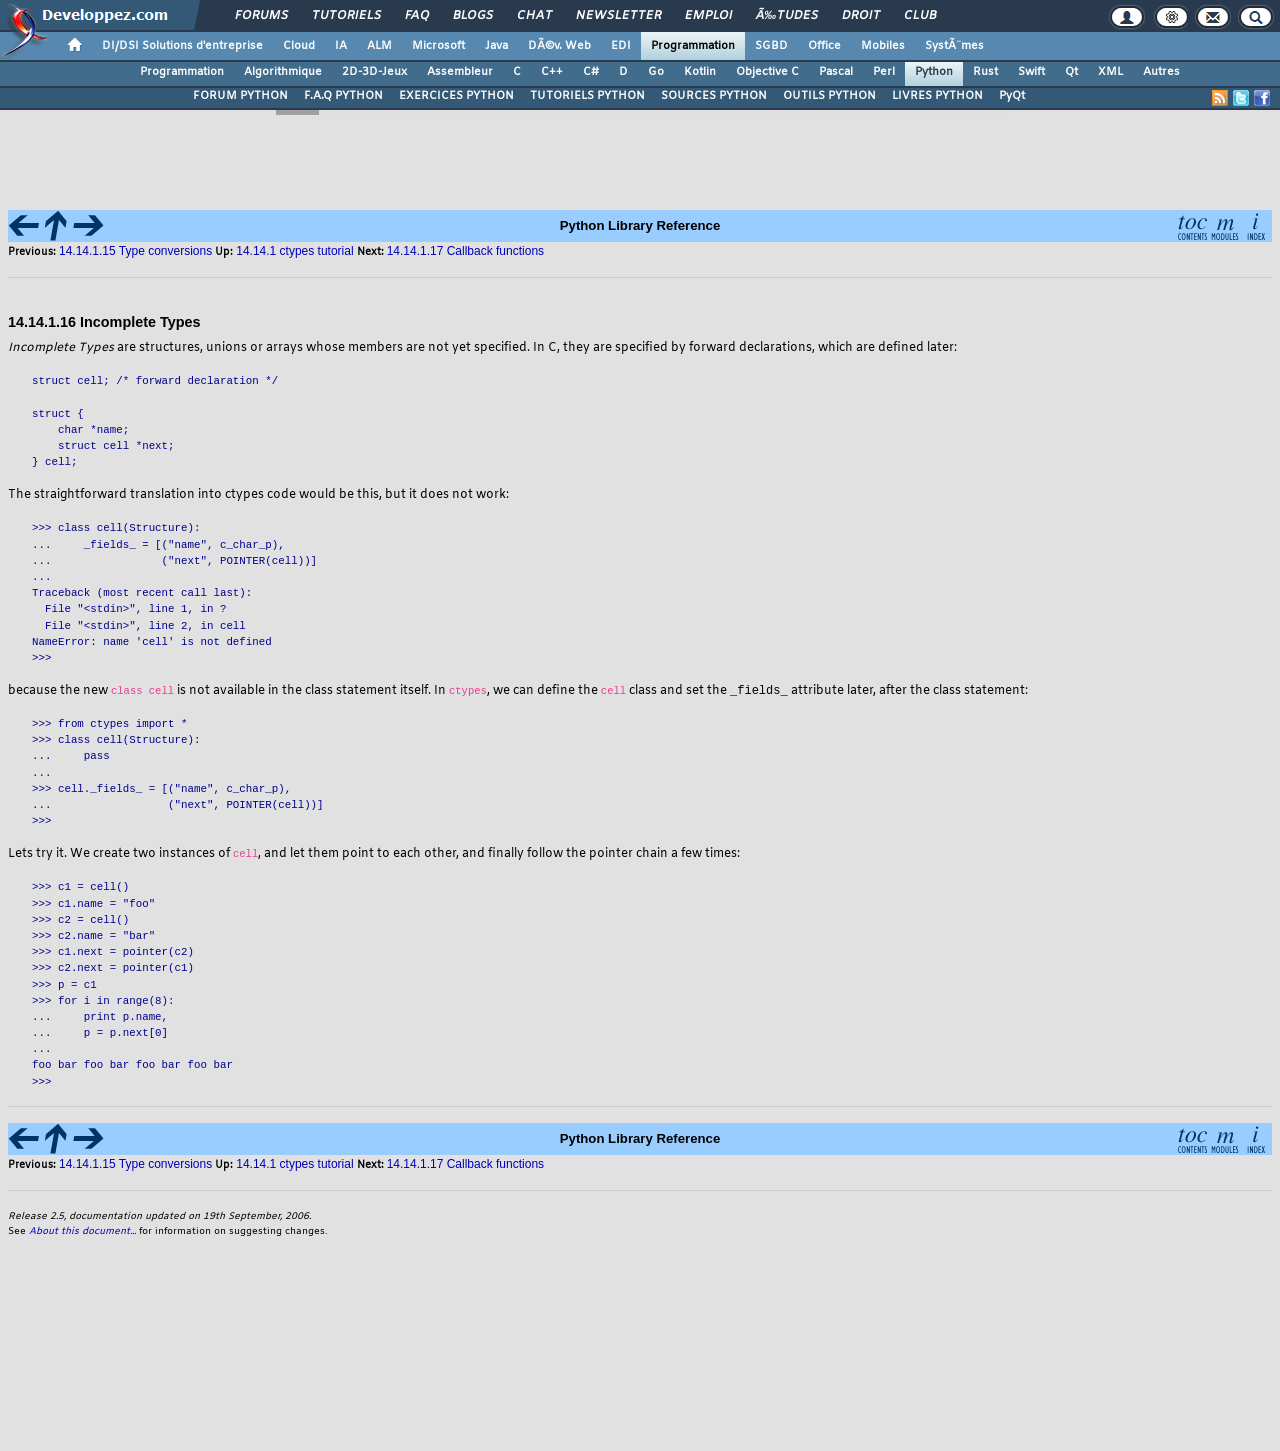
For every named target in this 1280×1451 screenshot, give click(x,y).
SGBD (771, 46)
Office (824, 46)
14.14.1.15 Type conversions (135, 251)
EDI (621, 46)
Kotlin (700, 72)
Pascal (836, 72)
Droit (861, 16)
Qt (1071, 72)
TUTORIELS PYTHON (587, 96)
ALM (379, 46)
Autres (1161, 72)
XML (1110, 72)
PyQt (1012, 96)
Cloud (299, 46)
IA (341, 46)
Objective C (767, 72)
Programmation (693, 46)
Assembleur (460, 72)
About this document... (82, 1232)
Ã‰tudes (787, 16)
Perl (884, 72)
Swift (1031, 72)
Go (656, 72)
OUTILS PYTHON (829, 96)
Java (496, 46)
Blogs (473, 16)
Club (920, 16)
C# (591, 72)
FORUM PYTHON (240, 96)
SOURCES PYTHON (714, 96)
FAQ (417, 16)
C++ (552, 72)
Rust (985, 72)
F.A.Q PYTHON (343, 96)
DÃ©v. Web (559, 46)
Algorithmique (283, 72)
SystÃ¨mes (954, 46)
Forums (261, 16)
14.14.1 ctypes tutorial (294, 1165)
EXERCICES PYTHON (456, 96)
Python (934, 72)
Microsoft (438, 46)
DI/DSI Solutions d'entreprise (182, 46)
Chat (534, 16)
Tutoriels (346, 16)
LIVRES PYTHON (937, 96)
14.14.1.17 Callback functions (465, 1165)
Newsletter (618, 16)
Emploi (708, 16)
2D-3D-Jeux (374, 72)
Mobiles (883, 46)
